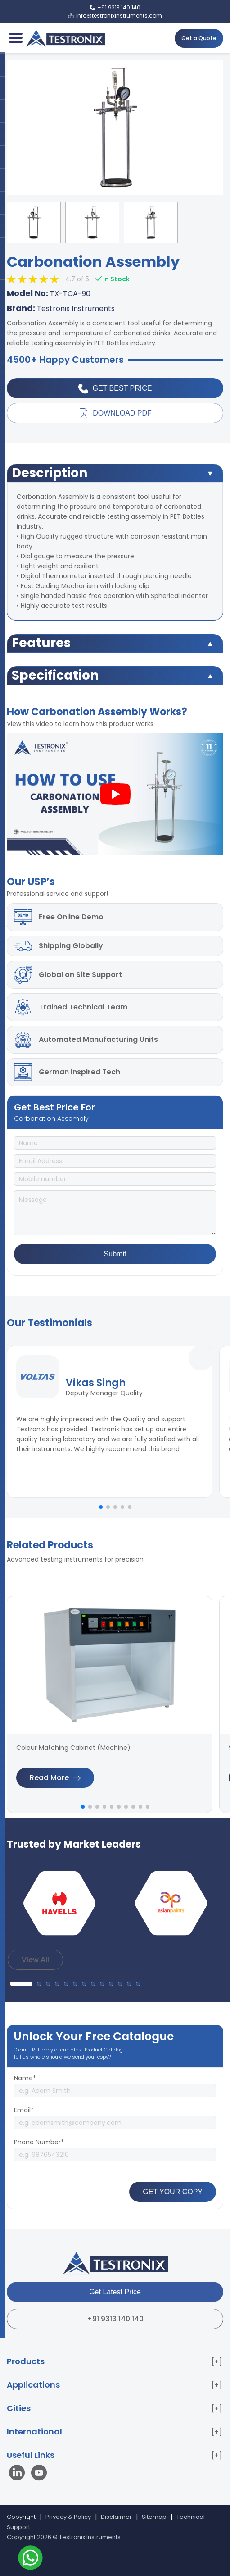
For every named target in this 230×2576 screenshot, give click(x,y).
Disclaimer (116, 2516)
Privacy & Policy (68, 2516)
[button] (101, 1507)
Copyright (21, 2516)
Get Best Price (115, 388)
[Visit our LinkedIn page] (19, 2474)
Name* (25, 2078)
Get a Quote (198, 38)
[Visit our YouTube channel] (39, 2474)
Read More (55, 1777)
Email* (24, 2110)
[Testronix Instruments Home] (65, 38)
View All (35, 1960)
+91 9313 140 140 (115, 2319)
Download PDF (115, 413)
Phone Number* (39, 2142)
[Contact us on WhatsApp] (30, 2559)
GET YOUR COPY (173, 2192)
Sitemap (154, 2516)
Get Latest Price (115, 2292)
